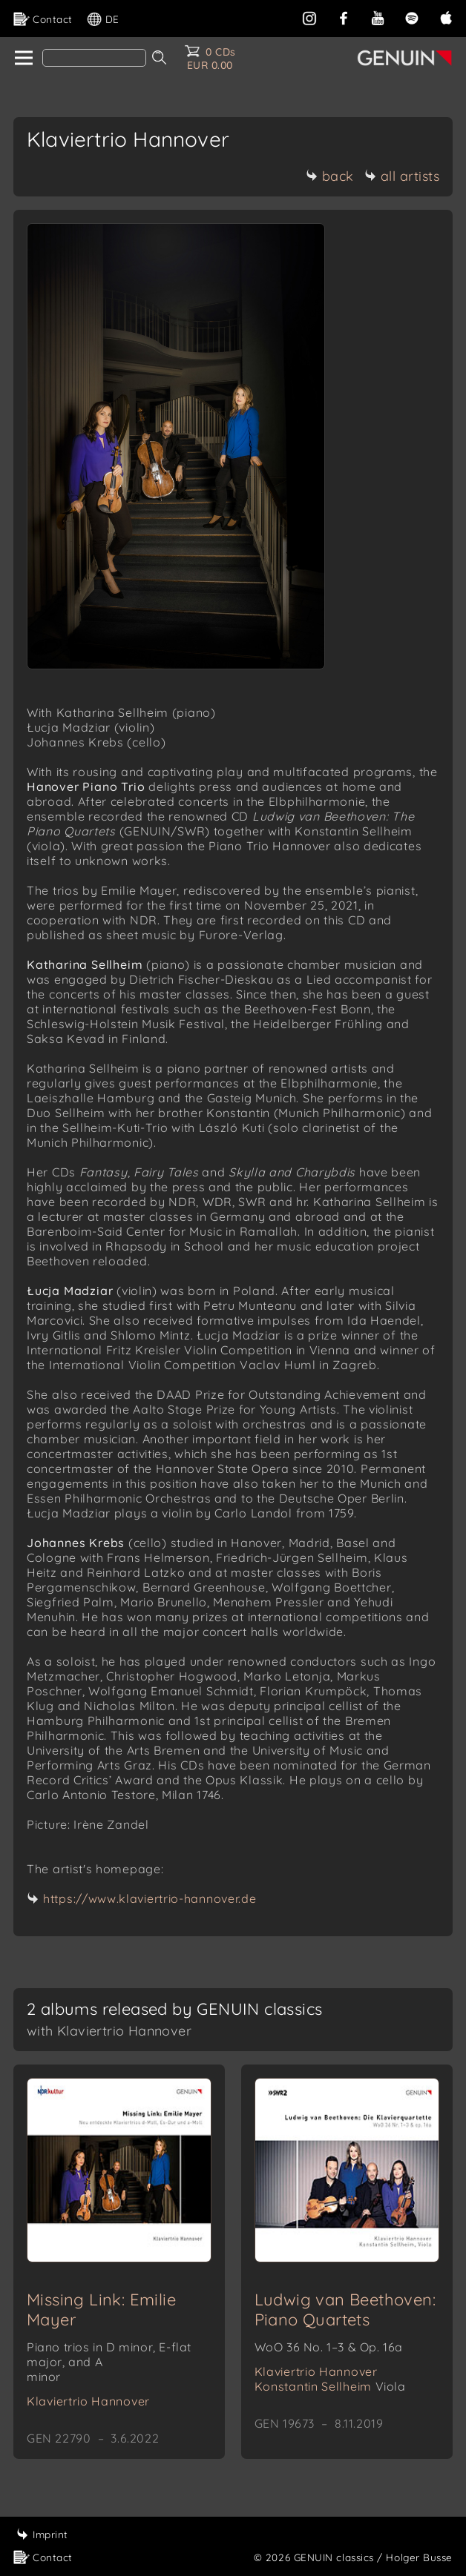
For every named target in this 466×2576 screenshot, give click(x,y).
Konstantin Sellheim (330, 2386)
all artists (402, 176)
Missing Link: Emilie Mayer (101, 2309)
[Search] (94, 58)
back (330, 176)
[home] (22, 58)
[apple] (446, 16)
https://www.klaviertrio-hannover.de (150, 1898)
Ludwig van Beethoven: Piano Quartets (345, 2309)
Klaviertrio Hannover (88, 2401)
